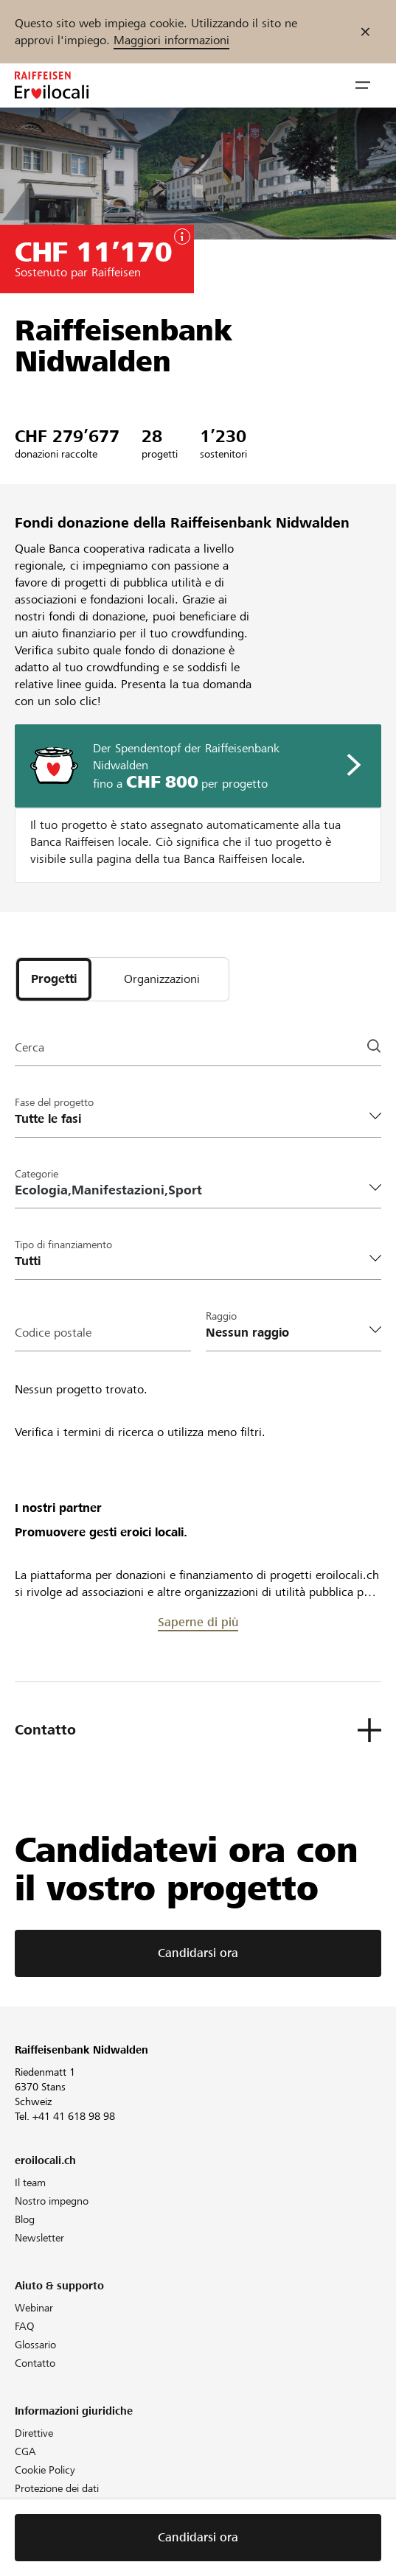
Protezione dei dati (57, 2488)
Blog (25, 2219)
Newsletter (39, 2238)
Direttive (34, 2433)
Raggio (221, 1316)
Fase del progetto (54, 1102)
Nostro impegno (51, 2201)
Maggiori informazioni (171, 40)
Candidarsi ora (198, 1953)
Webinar (34, 2308)
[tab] (53, 979)
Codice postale (53, 1333)
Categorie (36, 1174)
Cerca (29, 1047)
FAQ (25, 2326)
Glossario (35, 2345)
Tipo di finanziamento (63, 1244)
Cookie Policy (45, 2470)
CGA (25, 2451)
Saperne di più (198, 1622)
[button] (362, 85)
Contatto (35, 2363)
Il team (30, 2182)
